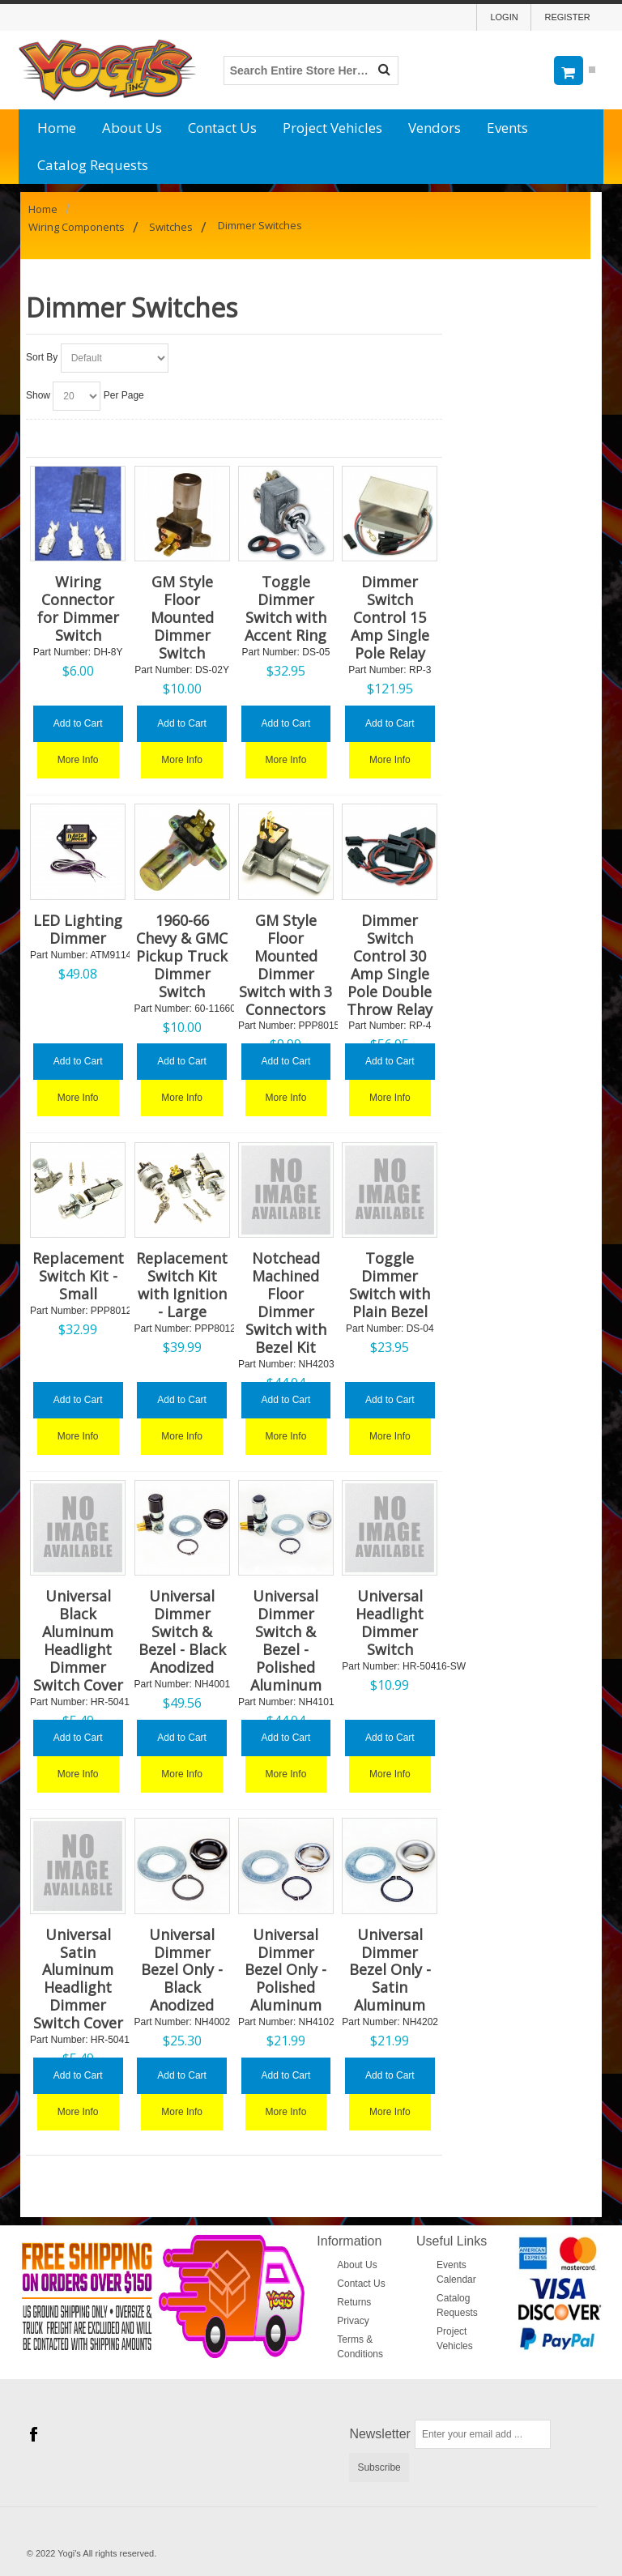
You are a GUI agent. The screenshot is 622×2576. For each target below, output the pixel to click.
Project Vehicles (332, 127)
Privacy (353, 2321)
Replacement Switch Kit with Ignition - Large (182, 1284)
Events (507, 127)
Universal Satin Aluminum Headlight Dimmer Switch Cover (78, 1979)
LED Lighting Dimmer (77, 929)
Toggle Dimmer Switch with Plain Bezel (389, 1284)
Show (38, 395)
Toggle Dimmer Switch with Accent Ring (285, 608)
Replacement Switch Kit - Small (78, 1275)
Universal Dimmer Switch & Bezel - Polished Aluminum (286, 1640)
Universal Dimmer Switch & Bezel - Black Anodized (182, 1631)
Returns (354, 2302)
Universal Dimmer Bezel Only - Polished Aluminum (285, 1970)
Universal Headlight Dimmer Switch (390, 1622)
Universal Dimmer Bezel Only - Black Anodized (182, 1970)
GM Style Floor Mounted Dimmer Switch (182, 617)
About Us (132, 127)
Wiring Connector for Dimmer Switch (78, 608)
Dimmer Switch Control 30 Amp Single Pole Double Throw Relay (389, 965)
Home (56, 127)
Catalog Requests (92, 165)
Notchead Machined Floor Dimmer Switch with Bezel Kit (285, 1302)
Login (504, 17)
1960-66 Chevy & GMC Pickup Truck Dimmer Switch (182, 956)
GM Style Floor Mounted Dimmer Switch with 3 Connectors (285, 965)
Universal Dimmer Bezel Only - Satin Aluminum (390, 1970)
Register (567, 17)
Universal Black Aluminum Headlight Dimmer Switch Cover (78, 1640)
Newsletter (380, 2434)
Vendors (434, 127)
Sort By (42, 357)
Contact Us (222, 127)
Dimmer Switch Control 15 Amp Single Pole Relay (390, 617)
